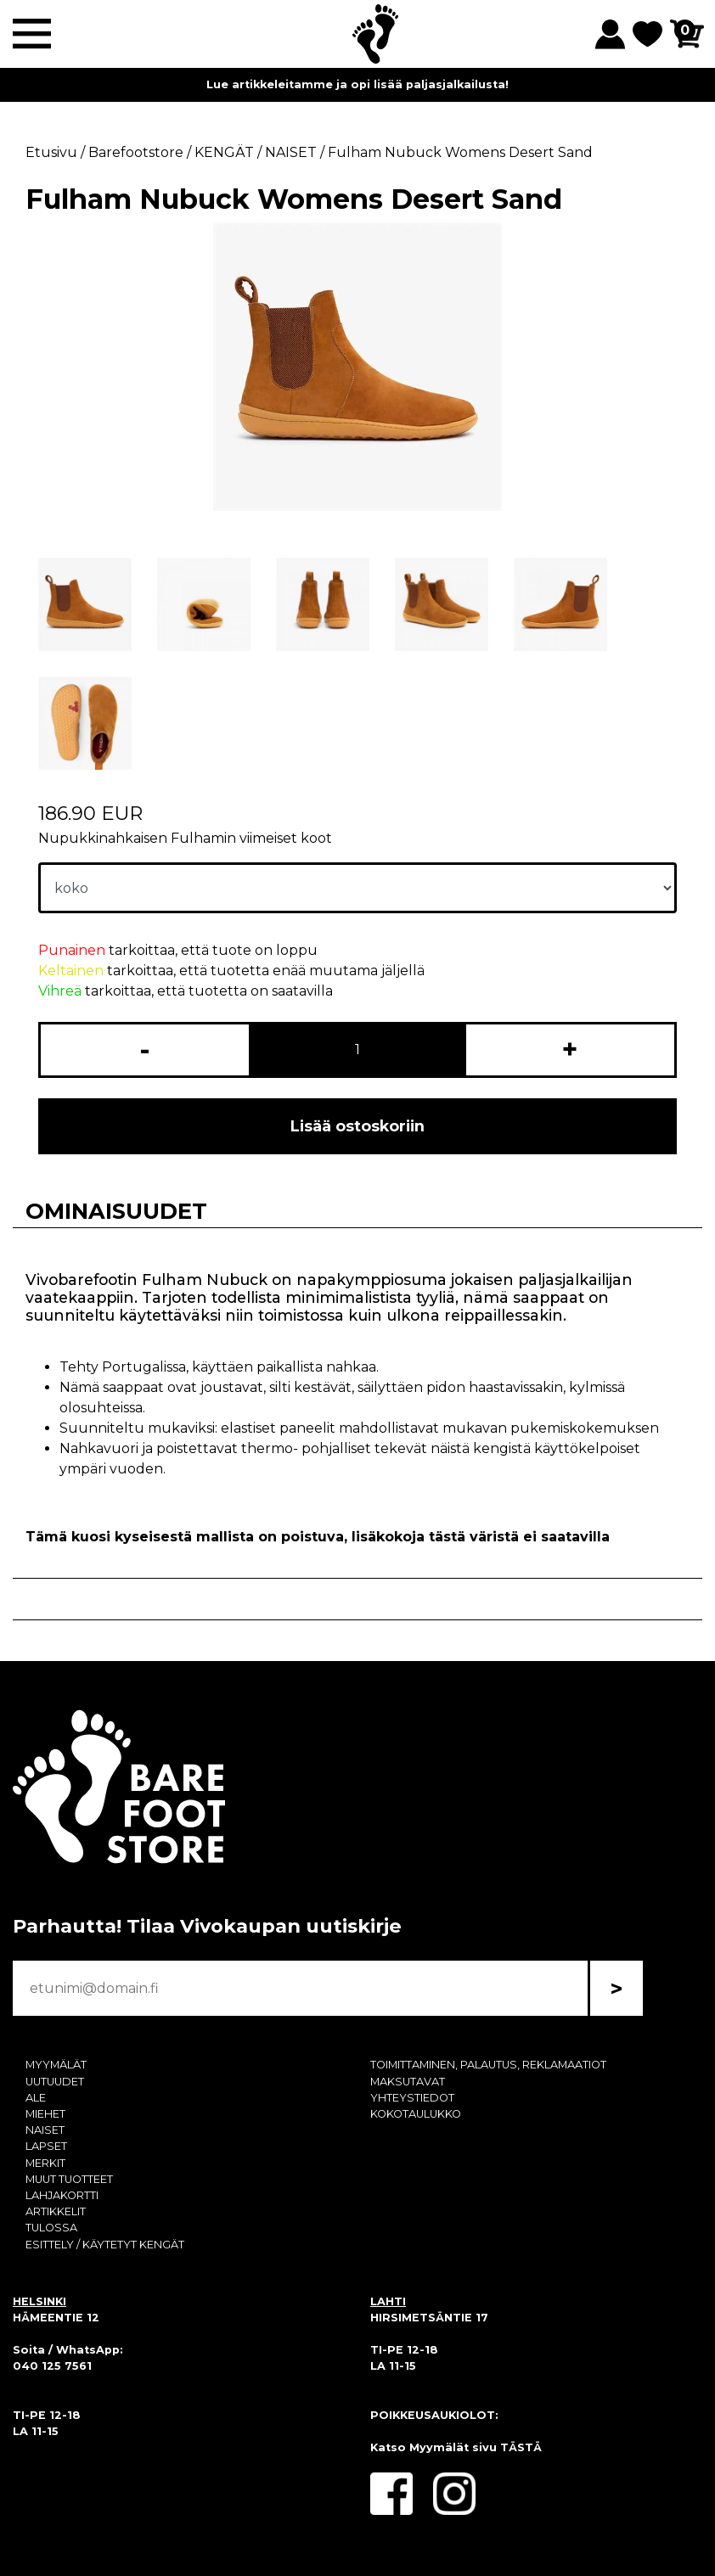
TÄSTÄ (521, 2447)
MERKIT (45, 2163)
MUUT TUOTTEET (69, 2179)
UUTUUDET (54, 2081)
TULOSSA (51, 2227)
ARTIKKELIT (55, 2211)
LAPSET (46, 2146)
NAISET (45, 2130)
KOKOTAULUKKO (415, 2113)
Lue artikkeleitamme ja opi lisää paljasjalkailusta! (357, 84)
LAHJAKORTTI (62, 2195)
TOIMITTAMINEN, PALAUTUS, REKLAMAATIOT (488, 2064)
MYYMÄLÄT (56, 2064)
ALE (35, 2097)
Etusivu (51, 152)
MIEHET (45, 2113)
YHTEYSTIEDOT (412, 2097)
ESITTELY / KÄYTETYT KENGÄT (104, 2244)
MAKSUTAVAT (407, 2081)
